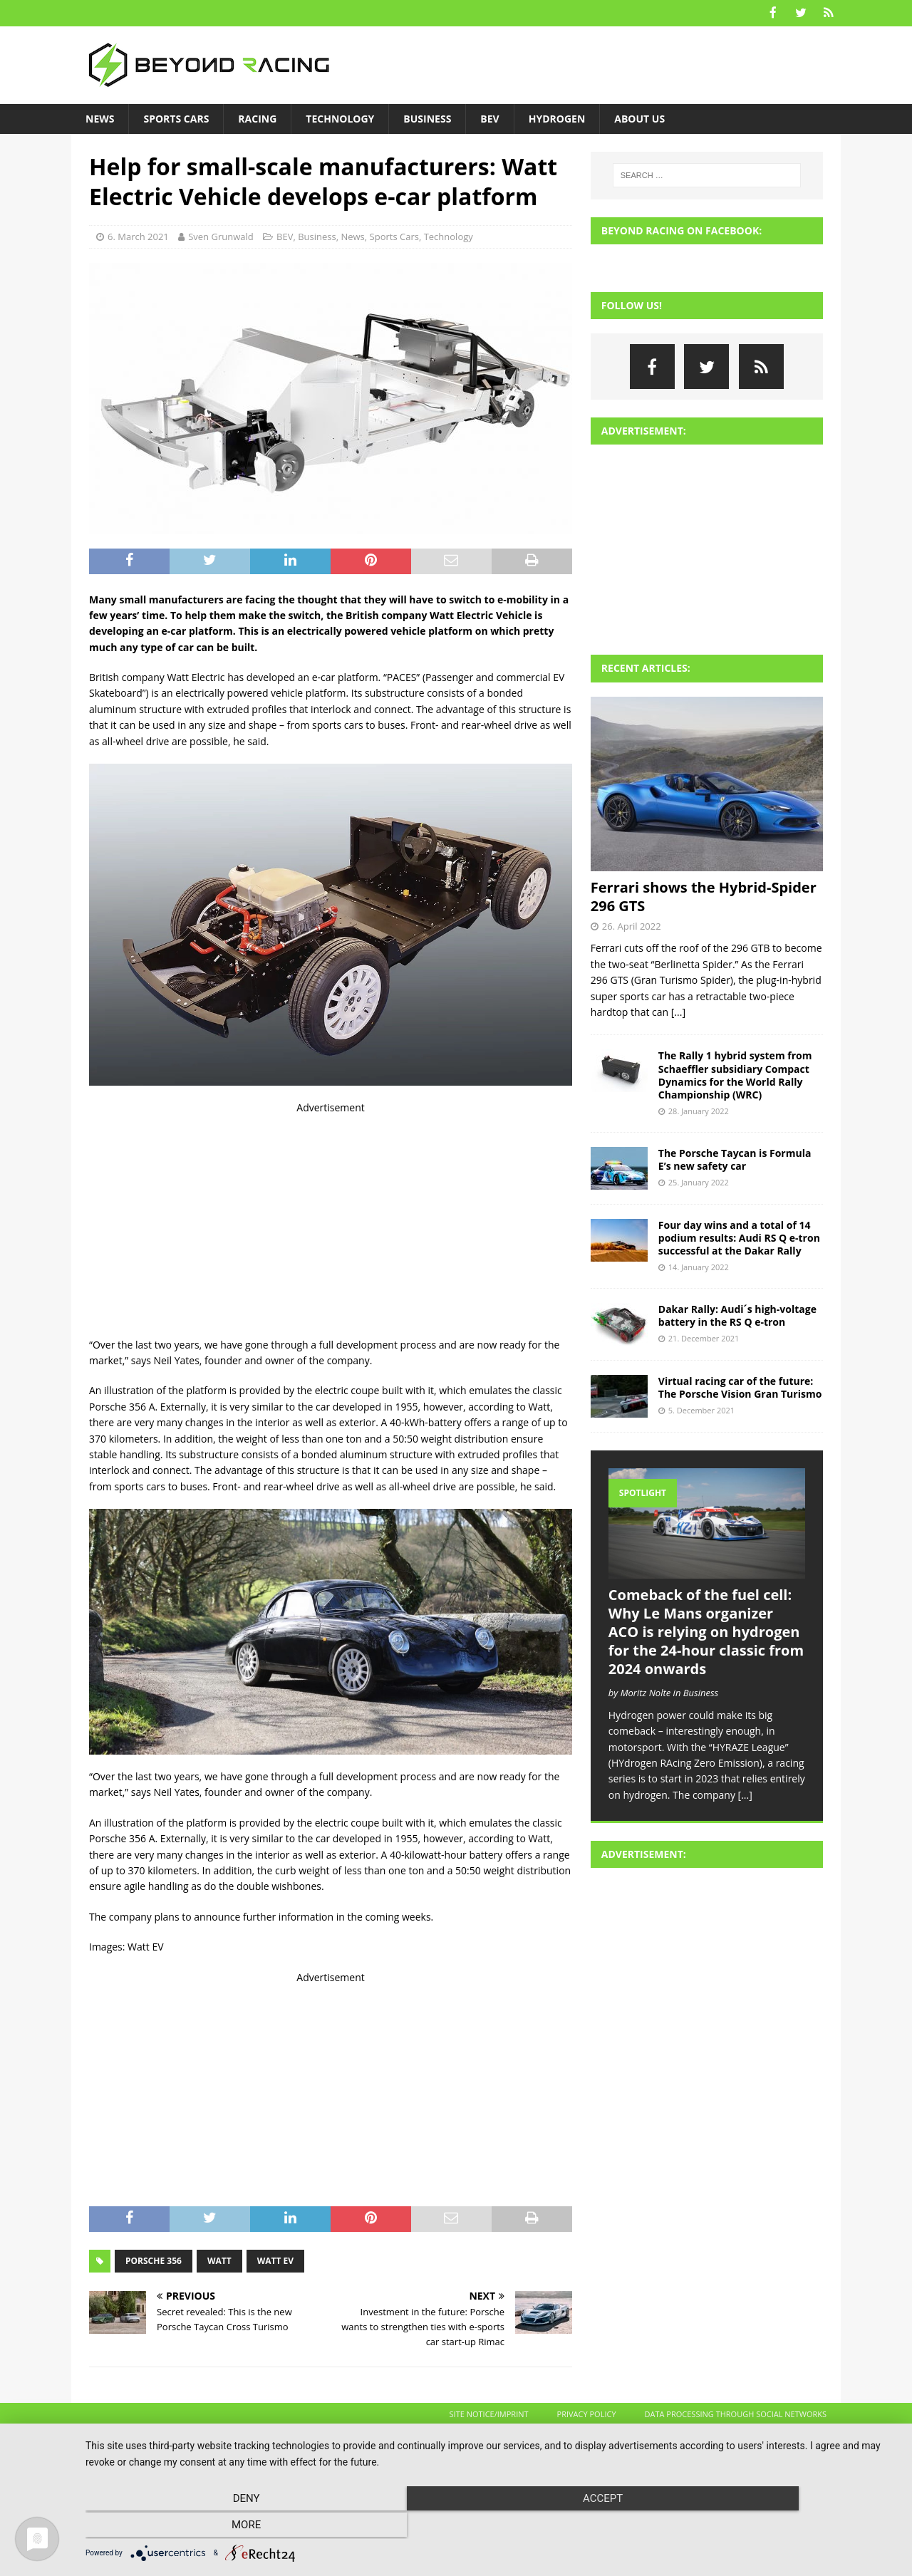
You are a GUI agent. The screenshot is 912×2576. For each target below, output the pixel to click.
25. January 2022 (698, 1181)
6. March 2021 (138, 235)
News (100, 117)
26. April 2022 (631, 924)
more (775, 2526)
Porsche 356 (153, 2259)
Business (427, 117)
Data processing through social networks (735, 2413)
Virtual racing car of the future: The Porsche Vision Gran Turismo (740, 1386)
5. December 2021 (701, 1409)
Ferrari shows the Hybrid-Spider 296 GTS (704, 895)
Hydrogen (557, 117)
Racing (257, 117)
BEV (489, 117)
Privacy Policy (586, 2413)
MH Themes (317, 2440)
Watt (219, 2259)
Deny (207, 2526)
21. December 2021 (704, 1337)
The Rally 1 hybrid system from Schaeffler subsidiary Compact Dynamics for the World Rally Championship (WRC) (735, 1074)
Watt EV (275, 2259)
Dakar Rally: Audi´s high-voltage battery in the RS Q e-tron (737, 1314)
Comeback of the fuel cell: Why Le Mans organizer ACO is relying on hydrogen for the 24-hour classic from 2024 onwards (706, 1631)
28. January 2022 (698, 1110)
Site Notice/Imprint (489, 2413)
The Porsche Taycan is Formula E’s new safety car (735, 1158)
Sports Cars (176, 117)
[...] (678, 1010)
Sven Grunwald (221, 235)
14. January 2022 (698, 1266)
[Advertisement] (330, 1214)
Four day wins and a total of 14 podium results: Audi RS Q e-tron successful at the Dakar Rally (739, 1236)
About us (639, 117)
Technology (340, 117)
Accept (492, 2526)
